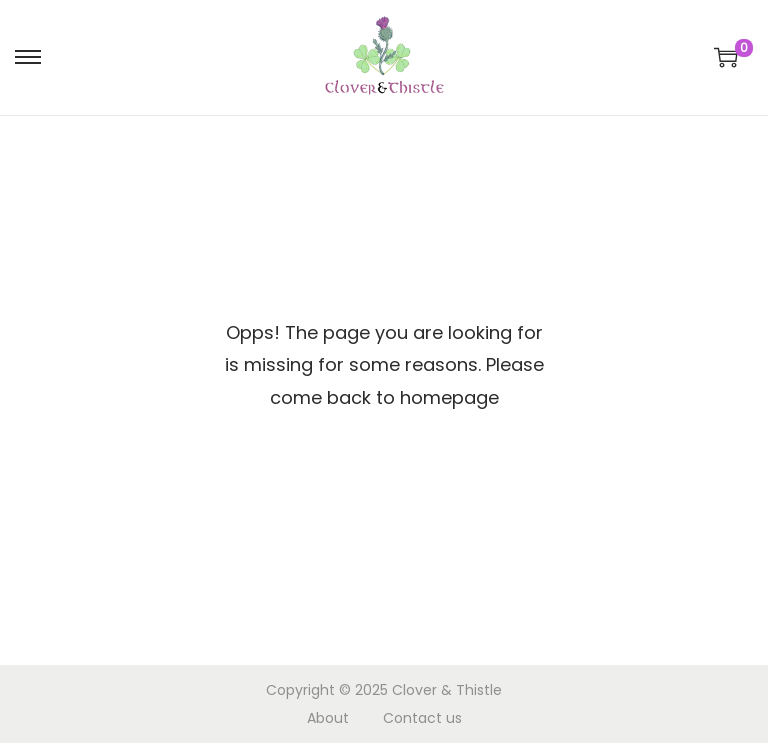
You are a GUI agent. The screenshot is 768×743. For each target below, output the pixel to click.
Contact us (422, 718)
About (328, 718)
